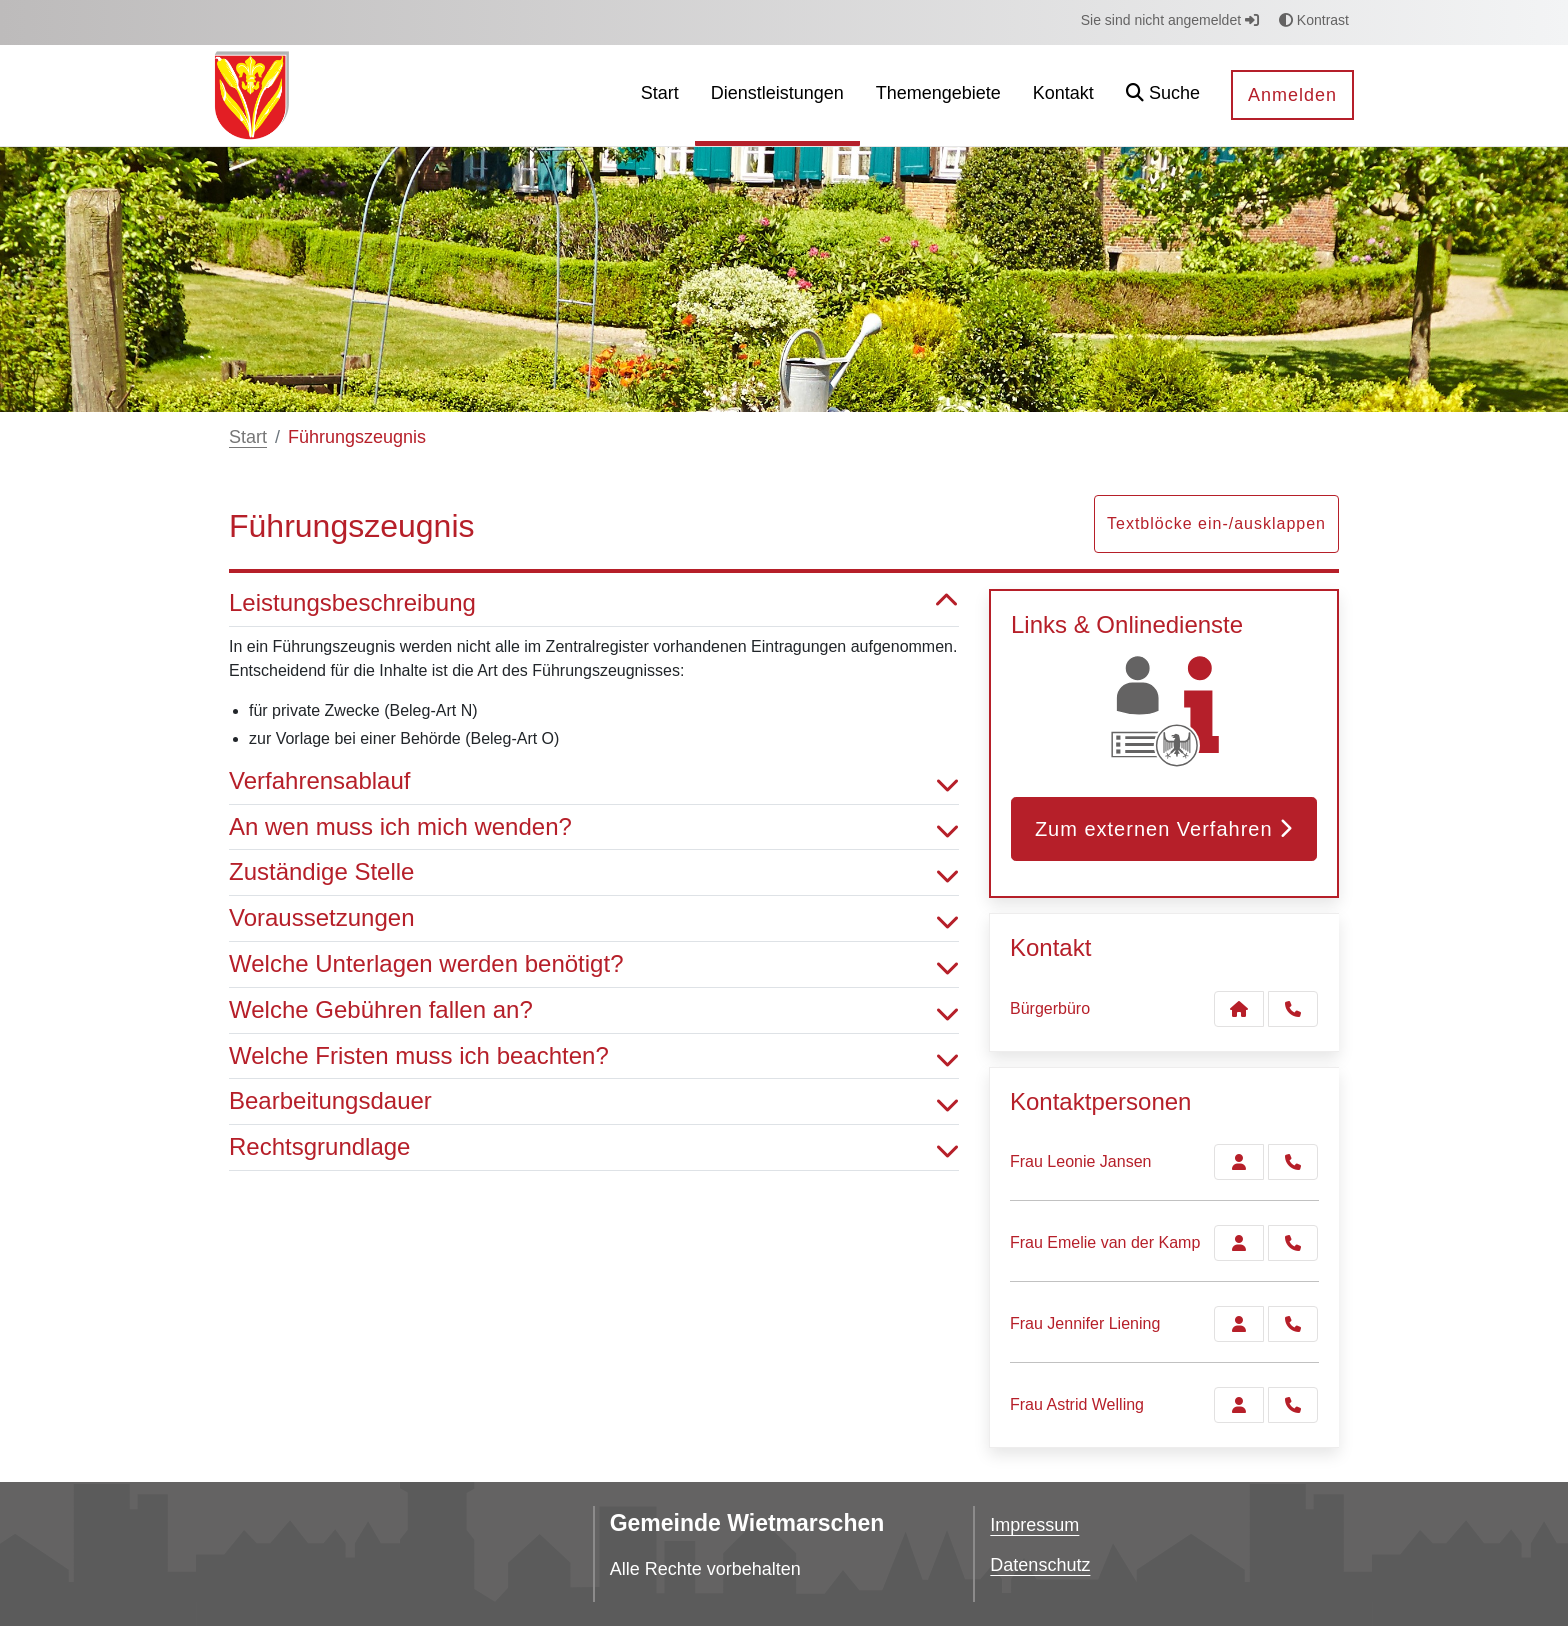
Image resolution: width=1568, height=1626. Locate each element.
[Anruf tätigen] (1293, 1009)
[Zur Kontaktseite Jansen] (1239, 1162)
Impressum (1034, 1525)
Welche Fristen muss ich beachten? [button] (594, 1056)
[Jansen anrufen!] (1293, 1162)
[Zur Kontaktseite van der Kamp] (1239, 1243)
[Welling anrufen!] (1293, 1405)
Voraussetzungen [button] (594, 918)
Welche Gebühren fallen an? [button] (594, 1010)
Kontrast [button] (1314, 20)
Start (248, 437)
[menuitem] (660, 95)
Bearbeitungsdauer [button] (594, 1101)
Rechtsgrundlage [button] (594, 1147)
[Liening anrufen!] (1293, 1324)
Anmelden (1292, 95)
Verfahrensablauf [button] (594, 781)
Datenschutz (1040, 1565)
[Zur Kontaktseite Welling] (1239, 1405)
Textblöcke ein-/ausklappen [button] (1216, 523)
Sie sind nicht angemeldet (1170, 20)
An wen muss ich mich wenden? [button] (594, 827)
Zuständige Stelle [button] (594, 872)
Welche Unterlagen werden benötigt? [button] (594, 964)
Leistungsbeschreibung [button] (594, 603)
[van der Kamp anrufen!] (1293, 1243)
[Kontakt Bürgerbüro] (1239, 1009)
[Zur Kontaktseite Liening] (1239, 1324)
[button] (1163, 95)
